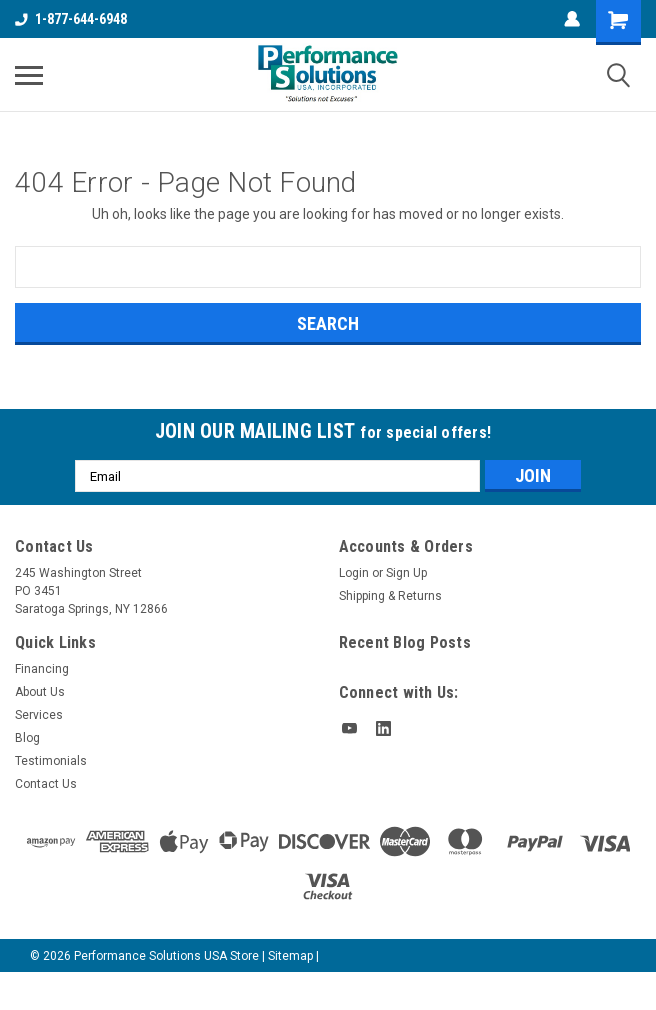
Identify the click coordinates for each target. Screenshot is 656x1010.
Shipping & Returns (390, 596)
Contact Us (46, 784)
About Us (40, 692)
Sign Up (406, 573)
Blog (27, 738)
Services (39, 715)
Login (354, 573)
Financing (42, 669)
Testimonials (51, 761)
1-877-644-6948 (71, 19)
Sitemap (290, 956)
